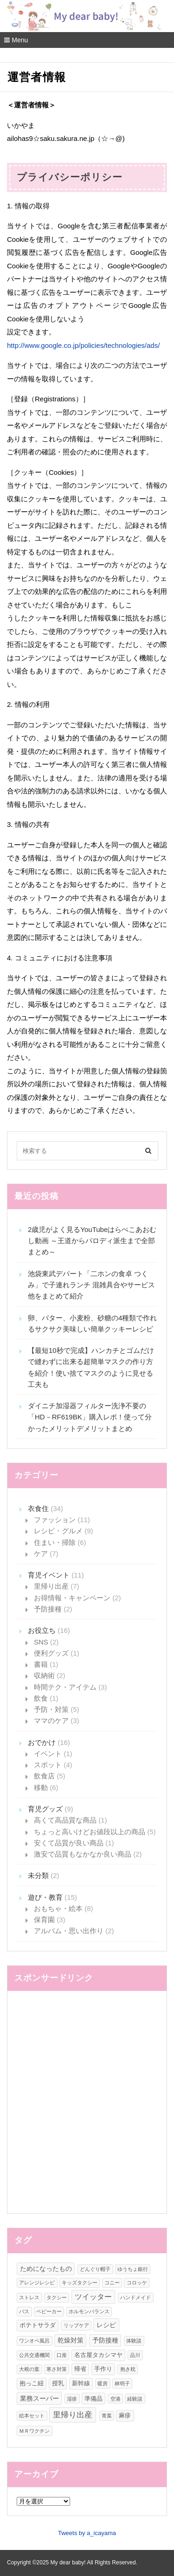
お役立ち (42, 1630)
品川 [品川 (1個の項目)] (135, 2355)
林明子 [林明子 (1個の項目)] (122, 2383)
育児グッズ (45, 1809)
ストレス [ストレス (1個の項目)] (29, 2297)
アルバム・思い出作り (68, 1931)
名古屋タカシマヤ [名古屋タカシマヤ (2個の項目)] (98, 2354)
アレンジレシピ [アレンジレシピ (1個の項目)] (37, 2282)
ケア (41, 1554)
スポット (48, 1765)
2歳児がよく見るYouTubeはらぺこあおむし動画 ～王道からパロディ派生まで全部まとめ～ (92, 1240)
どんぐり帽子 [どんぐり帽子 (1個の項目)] (95, 2269)
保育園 (44, 1920)
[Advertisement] (87, 2107)
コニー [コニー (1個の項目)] (112, 2282)
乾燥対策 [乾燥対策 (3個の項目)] (71, 2340)
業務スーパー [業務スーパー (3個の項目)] (39, 2398)
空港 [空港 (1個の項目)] (115, 2399)
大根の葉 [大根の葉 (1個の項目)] (29, 2369)
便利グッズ (51, 1653)
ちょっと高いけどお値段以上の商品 (89, 1832)
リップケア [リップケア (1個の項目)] (76, 2325)
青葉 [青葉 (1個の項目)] (107, 2415)
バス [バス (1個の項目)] (24, 2311)
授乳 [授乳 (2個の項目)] (58, 2383)
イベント (48, 1753)
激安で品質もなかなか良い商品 (82, 1854)
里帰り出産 (51, 1586)
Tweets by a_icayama (87, 2532)
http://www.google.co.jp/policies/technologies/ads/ (83, 345)
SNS (41, 1642)
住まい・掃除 (55, 1542)
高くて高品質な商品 (65, 1820)
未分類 (38, 1875)
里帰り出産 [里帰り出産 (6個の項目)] (72, 2414)
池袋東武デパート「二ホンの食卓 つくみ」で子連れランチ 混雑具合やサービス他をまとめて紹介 (91, 1285)
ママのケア (51, 1720)
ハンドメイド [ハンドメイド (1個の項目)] (135, 2297)
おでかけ (42, 1742)
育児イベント (49, 1575)
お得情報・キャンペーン (72, 1598)
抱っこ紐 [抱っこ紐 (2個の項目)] (31, 2383)
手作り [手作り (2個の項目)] (103, 2368)
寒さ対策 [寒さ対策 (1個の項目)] (56, 2369)
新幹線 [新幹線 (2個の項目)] (81, 2383)
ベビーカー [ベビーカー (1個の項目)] (49, 2311)
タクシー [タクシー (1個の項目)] (56, 2297)
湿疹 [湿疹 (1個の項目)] (72, 2399)
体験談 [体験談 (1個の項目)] (134, 2340)
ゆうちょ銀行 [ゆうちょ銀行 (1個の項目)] (132, 2269)
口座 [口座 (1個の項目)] (62, 2355)
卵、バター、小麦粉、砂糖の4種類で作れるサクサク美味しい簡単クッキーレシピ (92, 1323)
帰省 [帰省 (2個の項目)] (80, 2368)
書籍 (41, 1664)
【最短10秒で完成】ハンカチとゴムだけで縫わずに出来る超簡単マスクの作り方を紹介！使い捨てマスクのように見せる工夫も (91, 1367)
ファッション (55, 1520)
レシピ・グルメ (58, 1531)
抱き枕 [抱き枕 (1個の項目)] (127, 2369)
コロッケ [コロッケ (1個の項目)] (137, 2282)
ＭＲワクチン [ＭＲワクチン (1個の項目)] (34, 2431)
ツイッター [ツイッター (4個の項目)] (93, 2297)
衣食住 (38, 1508)
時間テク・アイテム (65, 1687)
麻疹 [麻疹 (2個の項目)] (125, 2415)
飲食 (41, 1698)
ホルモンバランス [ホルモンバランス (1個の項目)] (89, 2311)
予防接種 (48, 1609)
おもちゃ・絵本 (58, 1908)
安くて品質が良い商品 (68, 1843)
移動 (41, 1787)
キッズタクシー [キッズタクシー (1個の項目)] (79, 2282)
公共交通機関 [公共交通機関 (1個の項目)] (34, 2355)
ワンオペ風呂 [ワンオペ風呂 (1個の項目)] (34, 2340)
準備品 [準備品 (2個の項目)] (93, 2398)
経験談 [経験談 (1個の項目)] (134, 2399)
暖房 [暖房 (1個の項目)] (102, 2383)
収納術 (44, 1675)
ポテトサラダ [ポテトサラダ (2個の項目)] (37, 2325)
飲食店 (44, 1776)
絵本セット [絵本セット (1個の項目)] (32, 2415)
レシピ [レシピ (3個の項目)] (106, 2325)
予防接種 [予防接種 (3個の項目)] (105, 2340)
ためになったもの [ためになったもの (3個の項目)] (46, 2268)
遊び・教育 (45, 1897)
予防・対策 (51, 1709)
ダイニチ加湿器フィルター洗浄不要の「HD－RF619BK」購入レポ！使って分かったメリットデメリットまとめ (90, 1417)
